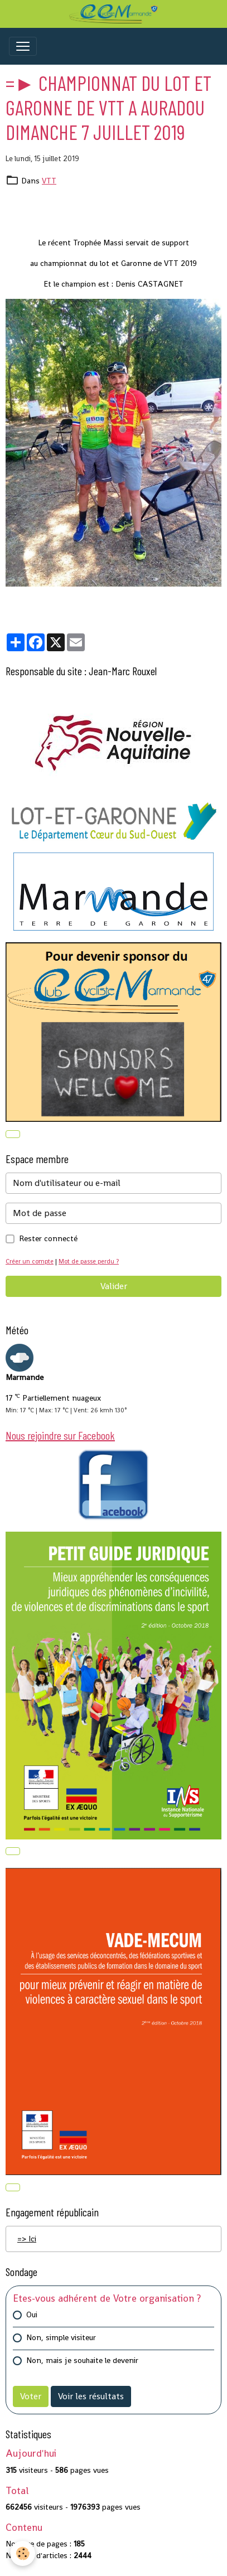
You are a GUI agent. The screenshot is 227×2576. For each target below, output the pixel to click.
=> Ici (26, 2239)
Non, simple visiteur (61, 2337)
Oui (31, 2314)
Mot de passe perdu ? (89, 1261)
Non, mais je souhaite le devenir (82, 2360)
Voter (30, 2396)
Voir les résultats (91, 2396)
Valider (113, 1286)
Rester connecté (48, 1238)
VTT (49, 181)
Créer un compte (30, 1261)
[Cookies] (22, 2553)
